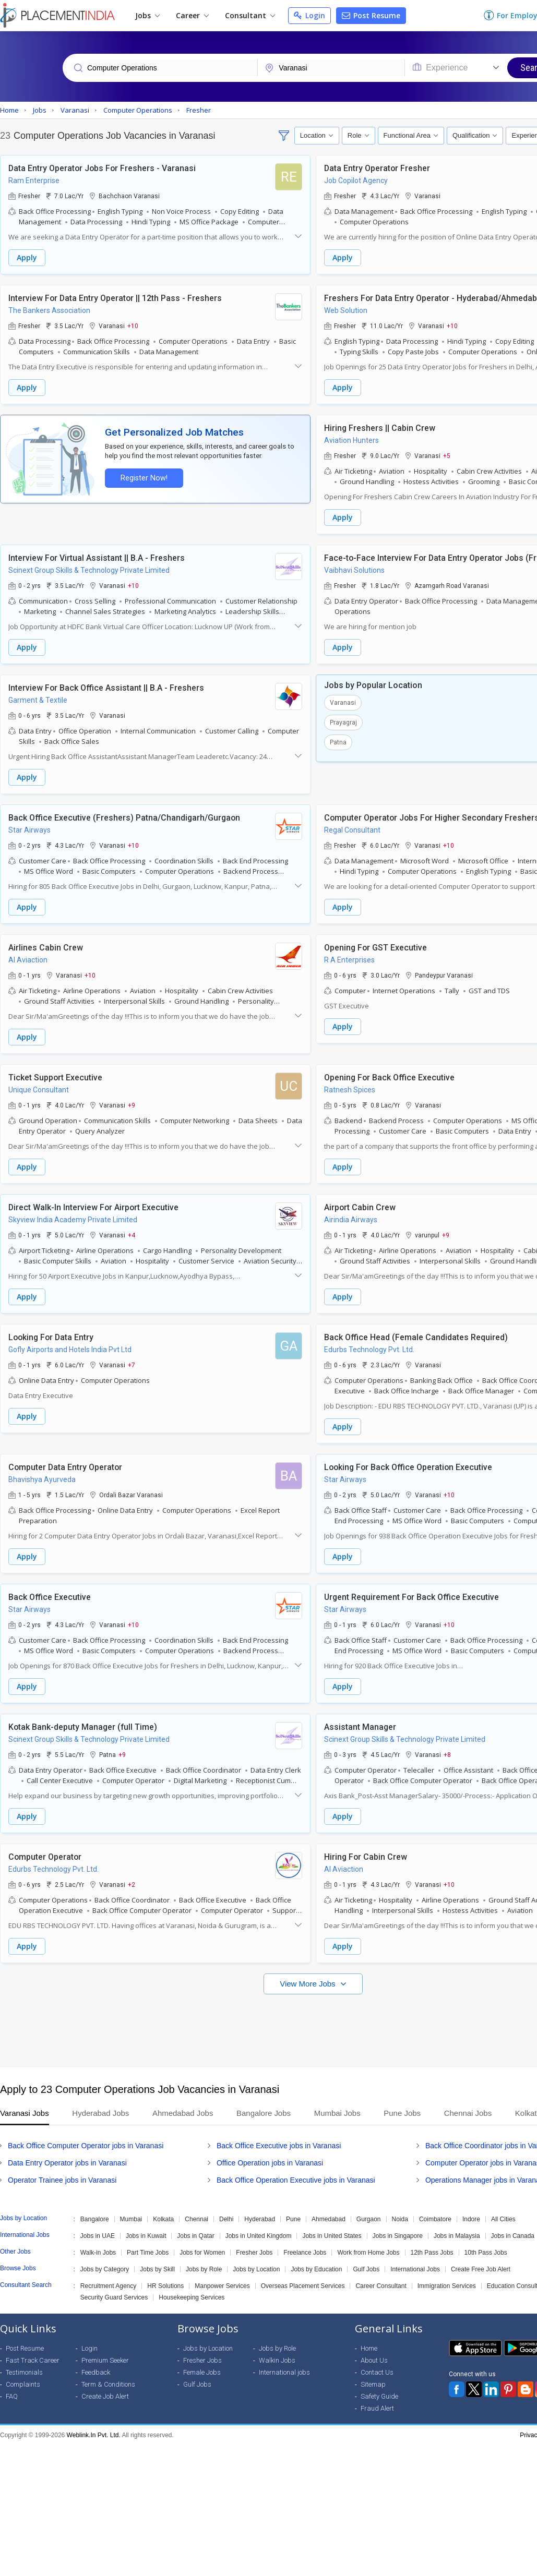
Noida (400, 2219)
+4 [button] (131, 1235)
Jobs (147, 15)
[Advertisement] (267, 2025)
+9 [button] (131, 1105)
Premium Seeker (105, 2360)
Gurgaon (368, 2219)
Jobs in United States (331, 2236)
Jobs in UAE (97, 2236)
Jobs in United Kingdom (258, 2236)
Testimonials (24, 2372)
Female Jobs (202, 2372)
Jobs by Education (316, 2269)
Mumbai (131, 2219)
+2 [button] (131, 1884)
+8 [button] (447, 1754)
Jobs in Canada (512, 2236)
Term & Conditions (108, 2384)
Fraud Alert (377, 2408)
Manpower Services (222, 2286)
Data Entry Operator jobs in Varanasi (67, 2163)
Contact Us (377, 2372)
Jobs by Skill (157, 2269)
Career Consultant (380, 2286)
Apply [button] (27, 257)
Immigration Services (446, 2286)
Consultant (250, 15)
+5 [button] (446, 455)
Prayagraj (343, 722)
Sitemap (373, 2384)
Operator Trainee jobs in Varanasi (62, 2180)
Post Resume (371, 15)
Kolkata (163, 2219)
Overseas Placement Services (303, 2286)
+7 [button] (131, 1365)
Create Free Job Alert (480, 2269)
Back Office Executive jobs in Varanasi (279, 2145)
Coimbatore (435, 2219)
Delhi (226, 2219)
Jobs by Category (104, 2269)
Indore (471, 2219)
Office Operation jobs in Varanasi (270, 2163)
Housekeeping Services (191, 2297)
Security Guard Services (114, 2297)
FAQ (12, 2396)
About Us (374, 2360)
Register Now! (144, 478)
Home (369, 2348)
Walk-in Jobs (98, 2252)
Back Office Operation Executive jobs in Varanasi (296, 2180)
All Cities (503, 2219)
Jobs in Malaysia (457, 2236)
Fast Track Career (32, 2360)
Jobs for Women (202, 2252)
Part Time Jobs (148, 2252)
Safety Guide (379, 2396)
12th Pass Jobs (432, 2252)
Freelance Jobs (304, 2252)
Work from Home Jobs (368, 2252)
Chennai (196, 2219)
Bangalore (94, 2219)
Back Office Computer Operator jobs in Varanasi (85, 2145)
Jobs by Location (256, 2269)
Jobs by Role (204, 2269)
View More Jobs (309, 1983)
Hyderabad (259, 2219)
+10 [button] (132, 325)
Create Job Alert (105, 2396)
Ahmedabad (328, 2219)
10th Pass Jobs (485, 2252)
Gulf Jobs (366, 2269)
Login (309, 15)
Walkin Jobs (277, 2360)
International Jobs (415, 2269)
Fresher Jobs (254, 2252)
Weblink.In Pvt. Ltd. (94, 2435)
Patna (338, 742)
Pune (293, 2219)
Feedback (95, 2372)
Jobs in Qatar (195, 2236)
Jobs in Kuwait (146, 2236)
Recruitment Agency (108, 2286)
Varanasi (343, 702)
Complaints (23, 2384)
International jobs (284, 2372)
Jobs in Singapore (398, 2236)
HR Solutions (165, 2286)
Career (192, 15)
